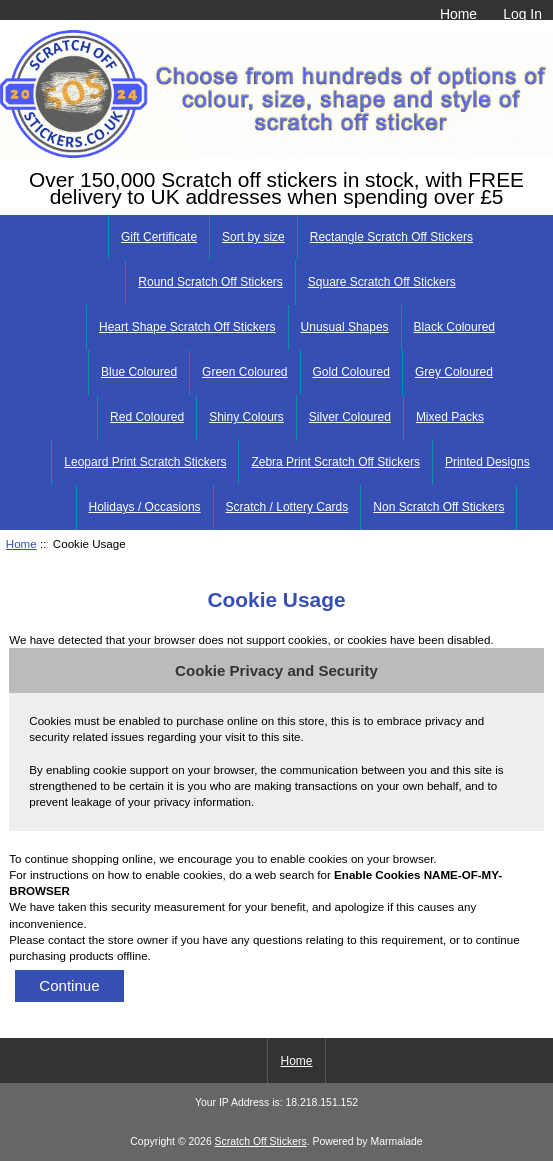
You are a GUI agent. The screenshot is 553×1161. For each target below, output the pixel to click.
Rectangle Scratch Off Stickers (391, 237)
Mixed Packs (450, 417)
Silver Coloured (350, 417)
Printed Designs (487, 462)
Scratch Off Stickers (261, 1141)
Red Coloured (147, 417)
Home (458, 14)
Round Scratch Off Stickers (210, 282)
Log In (522, 14)
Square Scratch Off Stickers (382, 282)
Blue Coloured (139, 372)
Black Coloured (454, 327)
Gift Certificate (159, 237)
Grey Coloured (454, 372)
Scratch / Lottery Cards (287, 507)
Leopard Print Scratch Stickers (145, 462)
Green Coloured (244, 372)
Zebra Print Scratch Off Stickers (335, 462)
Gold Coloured (351, 372)
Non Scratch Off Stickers (438, 507)
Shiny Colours (246, 417)
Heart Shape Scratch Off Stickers (187, 327)
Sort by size (253, 237)
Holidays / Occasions (145, 507)
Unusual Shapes (345, 327)
